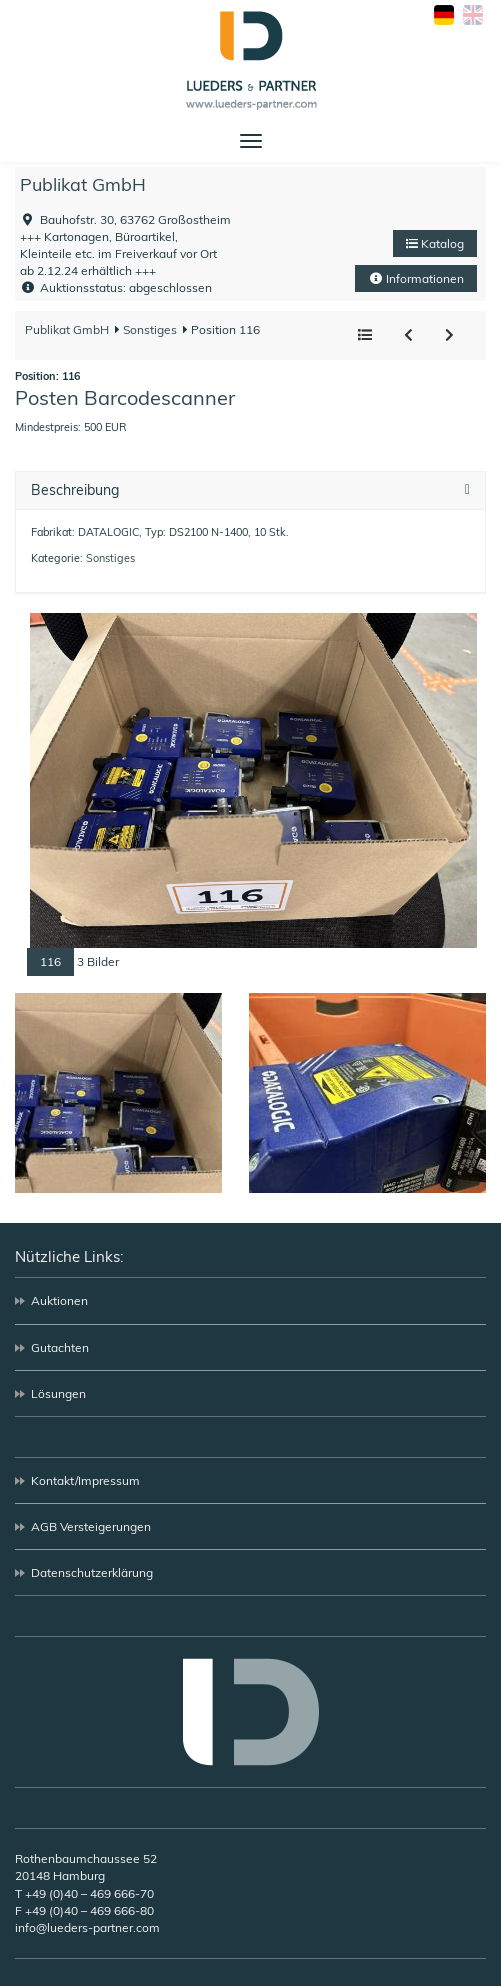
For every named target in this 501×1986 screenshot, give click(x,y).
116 (50, 961)
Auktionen (59, 1300)
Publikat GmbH (83, 184)
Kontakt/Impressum (85, 1480)
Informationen (416, 278)
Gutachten (60, 1347)
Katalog (435, 243)
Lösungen (58, 1393)
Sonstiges (148, 329)
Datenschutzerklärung (92, 1572)
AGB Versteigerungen (91, 1526)
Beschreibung (75, 490)
